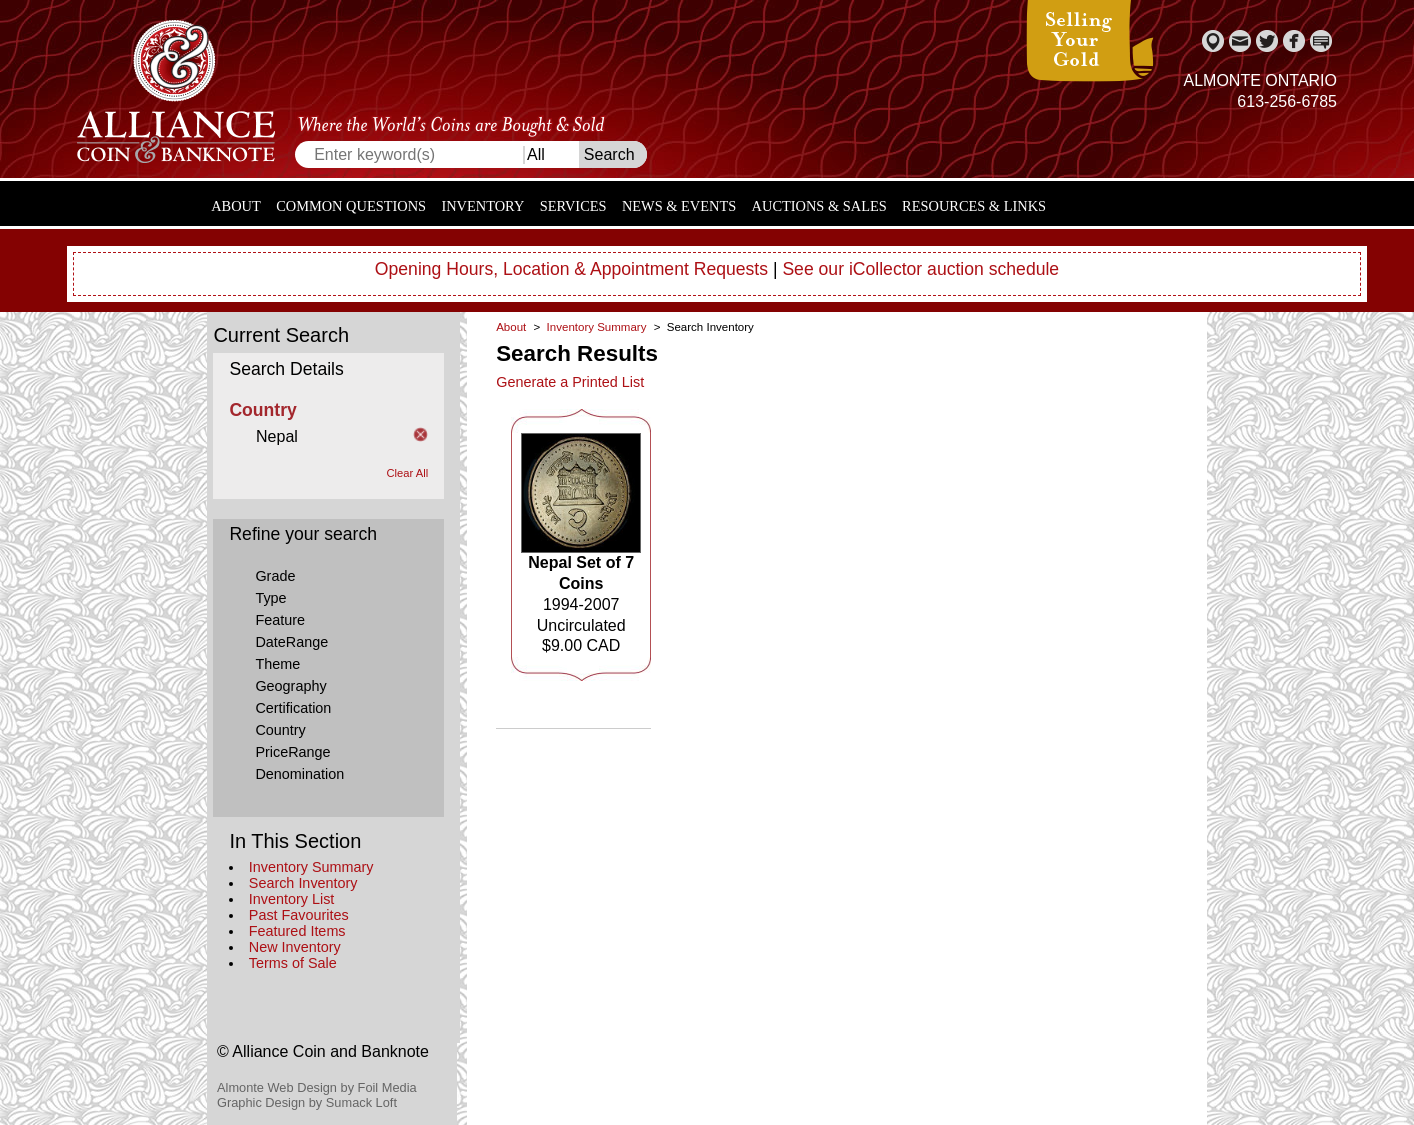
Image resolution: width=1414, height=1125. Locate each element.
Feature (280, 620)
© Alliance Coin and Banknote (323, 1051)
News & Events (679, 206)
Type (270, 598)
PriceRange (292, 752)
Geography (290, 686)
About (236, 206)
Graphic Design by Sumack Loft (307, 1102)
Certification (293, 708)
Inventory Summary (311, 867)
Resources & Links (974, 206)
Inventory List (292, 899)
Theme (277, 664)
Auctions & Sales (819, 206)
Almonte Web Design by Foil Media (317, 1087)
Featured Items (297, 931)
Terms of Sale (293, 963)
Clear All (408, 473)
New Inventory (295, 947)
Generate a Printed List (570, 382)
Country (280, 730)
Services (573, 206)
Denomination (299, 774)
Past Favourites (299, 915)
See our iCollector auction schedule (920, 269)
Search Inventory (303, 883)
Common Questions (351, 206)
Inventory (482, 206)
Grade (275, 576)
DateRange (291, 642)
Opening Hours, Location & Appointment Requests (571, 269)
